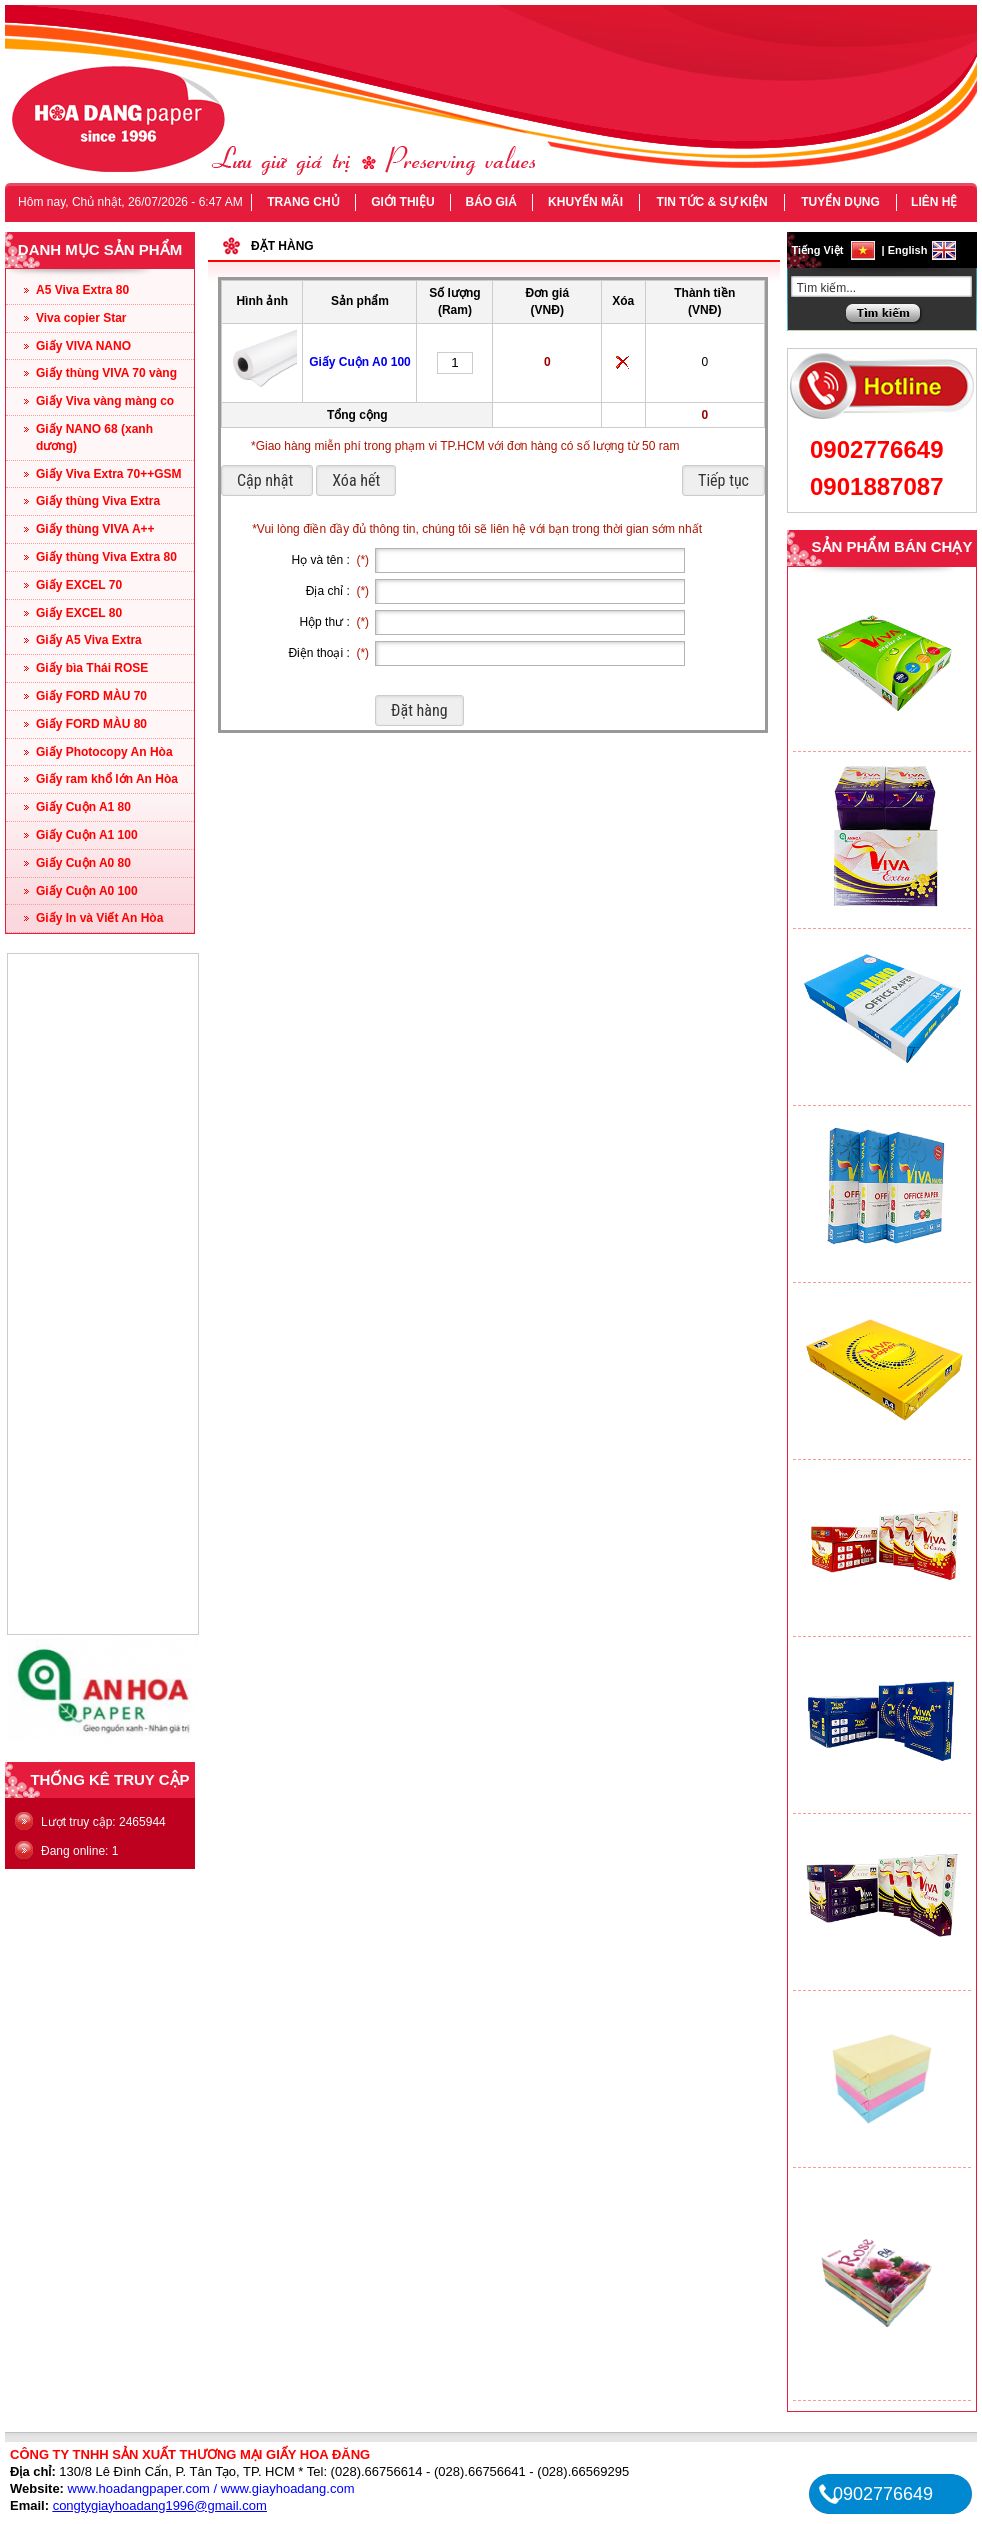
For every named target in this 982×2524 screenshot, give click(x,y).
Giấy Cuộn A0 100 (87, 891)
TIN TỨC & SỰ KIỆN (712, 202)
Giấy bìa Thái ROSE (92, 668)
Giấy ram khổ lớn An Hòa (107, 779)
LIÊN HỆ (934, 202)
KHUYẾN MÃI (585, 202)
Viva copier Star (81, 318)
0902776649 (876, 449)
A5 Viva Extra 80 (82, 290)
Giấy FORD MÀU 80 (91, 724)
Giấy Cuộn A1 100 (87, 835)
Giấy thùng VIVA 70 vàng (106, 373)
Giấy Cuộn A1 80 (83, 807)
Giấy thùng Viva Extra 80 (106, 557)
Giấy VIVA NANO (83, 346)
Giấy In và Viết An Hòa (99, 918)
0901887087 (876, 486)
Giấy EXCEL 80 (79, 613)
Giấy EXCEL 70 (79, 585)
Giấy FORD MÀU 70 (91, 696)
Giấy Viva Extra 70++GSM (109, 474)
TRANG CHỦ (303, 202)
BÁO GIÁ (490, 202)
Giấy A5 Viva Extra (89, 640)
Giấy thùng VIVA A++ (95, 529)
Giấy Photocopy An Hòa (104, 752)
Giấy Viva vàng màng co (105, 401)
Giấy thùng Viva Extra (98, 501)
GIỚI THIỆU (402, 202)
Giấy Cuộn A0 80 (83, 863)
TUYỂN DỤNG (840, 202)
